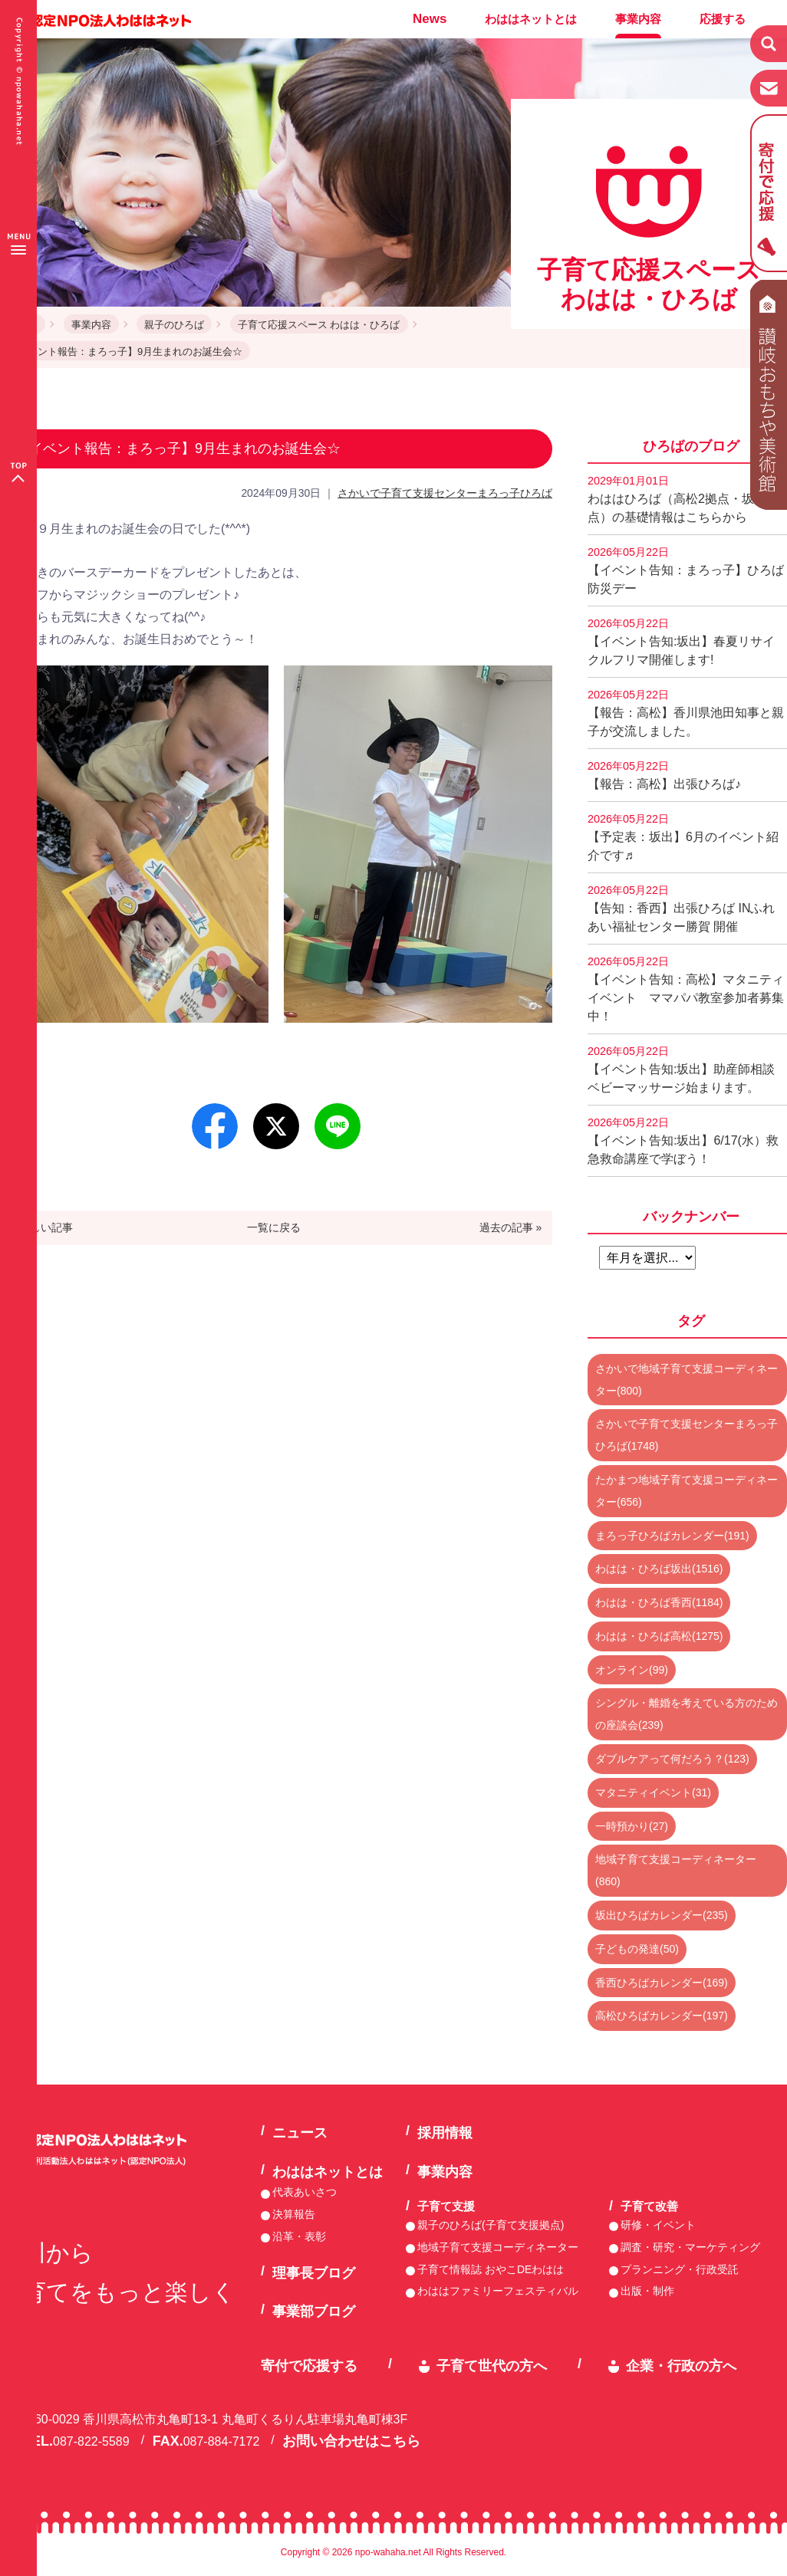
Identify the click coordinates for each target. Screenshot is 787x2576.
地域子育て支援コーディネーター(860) (675, 1870)
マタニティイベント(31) (653, 1792)
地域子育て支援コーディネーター (497, 2247)
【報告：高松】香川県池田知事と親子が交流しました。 (686, 713)
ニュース (300, 2133)
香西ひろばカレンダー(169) (661, 1982)
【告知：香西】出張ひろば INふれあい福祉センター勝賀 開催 (681, 908)
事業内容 (638, 18)
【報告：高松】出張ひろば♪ (664, 775)
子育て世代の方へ (491, 2366)
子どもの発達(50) (637, 1949)
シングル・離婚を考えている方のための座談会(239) (686, 1714)
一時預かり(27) (631, 1826)
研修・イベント (658, 2225)
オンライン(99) (631, 1670)
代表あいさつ (304, 2192)
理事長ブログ (313, 2273)
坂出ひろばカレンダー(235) (661, 1915)
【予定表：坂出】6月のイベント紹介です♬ (683, 837)
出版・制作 (647, 2291)
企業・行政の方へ (681, 2366)
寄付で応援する (309, 2366)
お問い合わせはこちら (351, 2441)
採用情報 (445, 2133)
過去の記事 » (510, 1227)
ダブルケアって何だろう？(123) (672, 1759)
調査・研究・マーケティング (690, 2247)
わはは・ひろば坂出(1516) (659, 1568)
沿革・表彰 (299, 2236)
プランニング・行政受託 (680, 2269)
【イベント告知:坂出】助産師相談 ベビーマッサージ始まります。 (687, 1069)
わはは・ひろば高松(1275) (659, 1636)
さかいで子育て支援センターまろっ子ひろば (445, 493)
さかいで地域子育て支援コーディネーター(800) (686, 1379)
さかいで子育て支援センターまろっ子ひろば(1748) (686, 1435)
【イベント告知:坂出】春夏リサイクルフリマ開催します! (681, 641)
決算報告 (293, 2214)
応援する (723, 18)
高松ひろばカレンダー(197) (661, 2015)
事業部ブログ (313, 2311)
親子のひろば (174, 325)
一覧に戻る (274, 1227)
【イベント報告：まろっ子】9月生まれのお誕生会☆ (125, 351)
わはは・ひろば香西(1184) (659, 1602)
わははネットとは (531, 18)
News (429, 19)
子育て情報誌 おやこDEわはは (490, 2269)
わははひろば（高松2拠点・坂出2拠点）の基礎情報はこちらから (686, 499)
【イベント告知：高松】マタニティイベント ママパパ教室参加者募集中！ (686, 989)
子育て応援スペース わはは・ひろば (319, 325)
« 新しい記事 (42, 1227)
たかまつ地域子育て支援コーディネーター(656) (686, 1491)
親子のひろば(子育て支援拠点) (490, 2225)
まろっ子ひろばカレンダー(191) (672, 1536)
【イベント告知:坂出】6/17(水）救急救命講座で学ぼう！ (683, 1140)
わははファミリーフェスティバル (497, 2291)
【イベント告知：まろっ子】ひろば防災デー (686, 570)
